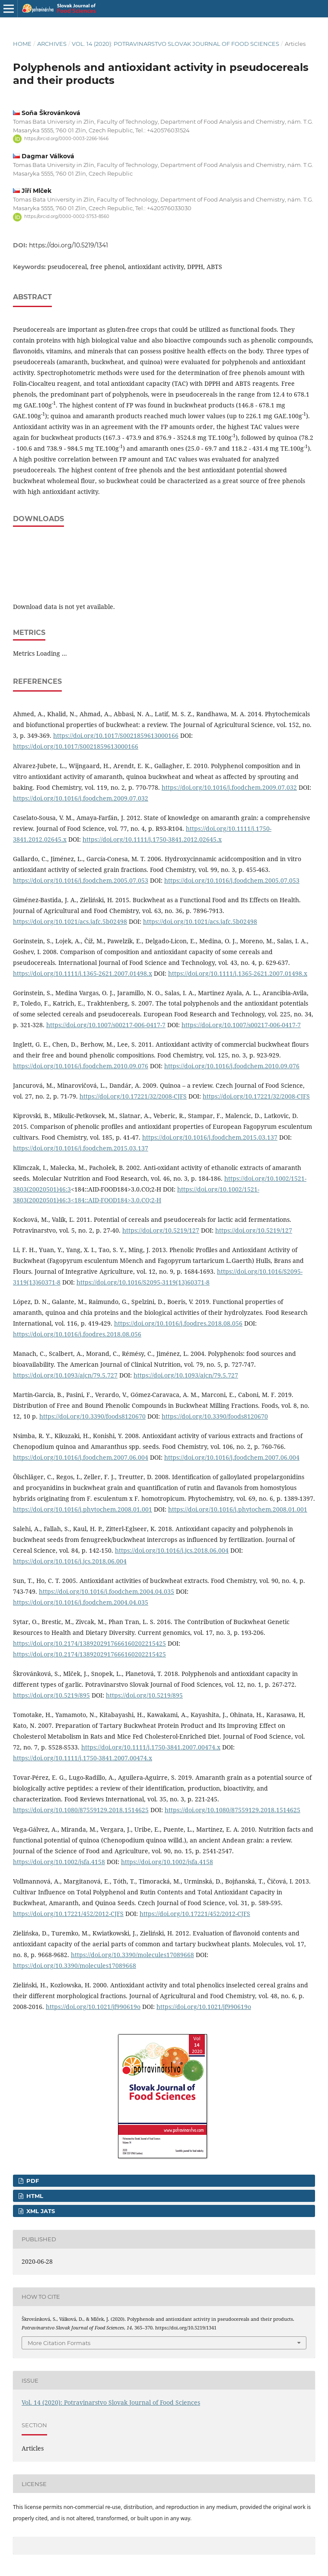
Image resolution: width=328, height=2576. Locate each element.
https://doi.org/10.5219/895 (51, 1695)
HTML (34, 2195)
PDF (32, 2180)
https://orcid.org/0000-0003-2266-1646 (66, 138)
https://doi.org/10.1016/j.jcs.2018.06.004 (172, 1550)
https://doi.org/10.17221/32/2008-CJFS (133, 1096)
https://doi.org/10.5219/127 (160, 1230)
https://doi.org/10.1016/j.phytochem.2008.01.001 (82, 1509)
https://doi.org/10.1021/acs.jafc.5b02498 (70, 921)
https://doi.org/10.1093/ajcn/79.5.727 (65, 1375)
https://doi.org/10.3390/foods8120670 (92, 1416)
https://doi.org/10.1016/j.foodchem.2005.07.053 (80, 880)
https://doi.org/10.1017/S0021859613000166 (115, 735)
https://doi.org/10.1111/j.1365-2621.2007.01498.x (82, 973)
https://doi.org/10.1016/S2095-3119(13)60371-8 (143, 1282)
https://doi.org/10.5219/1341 (68, 245)
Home (22, 43)
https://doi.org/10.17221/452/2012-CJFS (68, 1914)
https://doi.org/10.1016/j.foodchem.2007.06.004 (80, 1457)
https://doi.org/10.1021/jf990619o (93, 2006)
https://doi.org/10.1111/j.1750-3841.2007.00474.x (150, 1747)
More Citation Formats (59, 2342)
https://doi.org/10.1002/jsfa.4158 (59, 1862)
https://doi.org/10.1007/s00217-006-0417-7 (106, 1025)
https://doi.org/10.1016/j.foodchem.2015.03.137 (209, 1137)
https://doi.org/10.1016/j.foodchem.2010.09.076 (80, 1066)
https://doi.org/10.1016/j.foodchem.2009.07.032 (229, 787)
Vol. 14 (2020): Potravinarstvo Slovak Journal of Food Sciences (175, 43)
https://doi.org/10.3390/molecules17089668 (132, 1955)
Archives (52, 43)
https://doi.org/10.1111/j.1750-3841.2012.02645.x (152, 839)
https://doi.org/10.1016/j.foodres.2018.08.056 (178, 1323)
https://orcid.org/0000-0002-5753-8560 (66, 217)
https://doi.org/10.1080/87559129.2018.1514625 (81, 1810)
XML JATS (40, 2211)
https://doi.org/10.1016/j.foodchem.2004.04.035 (106, 1591)
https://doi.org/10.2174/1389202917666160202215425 (89, 1643)
